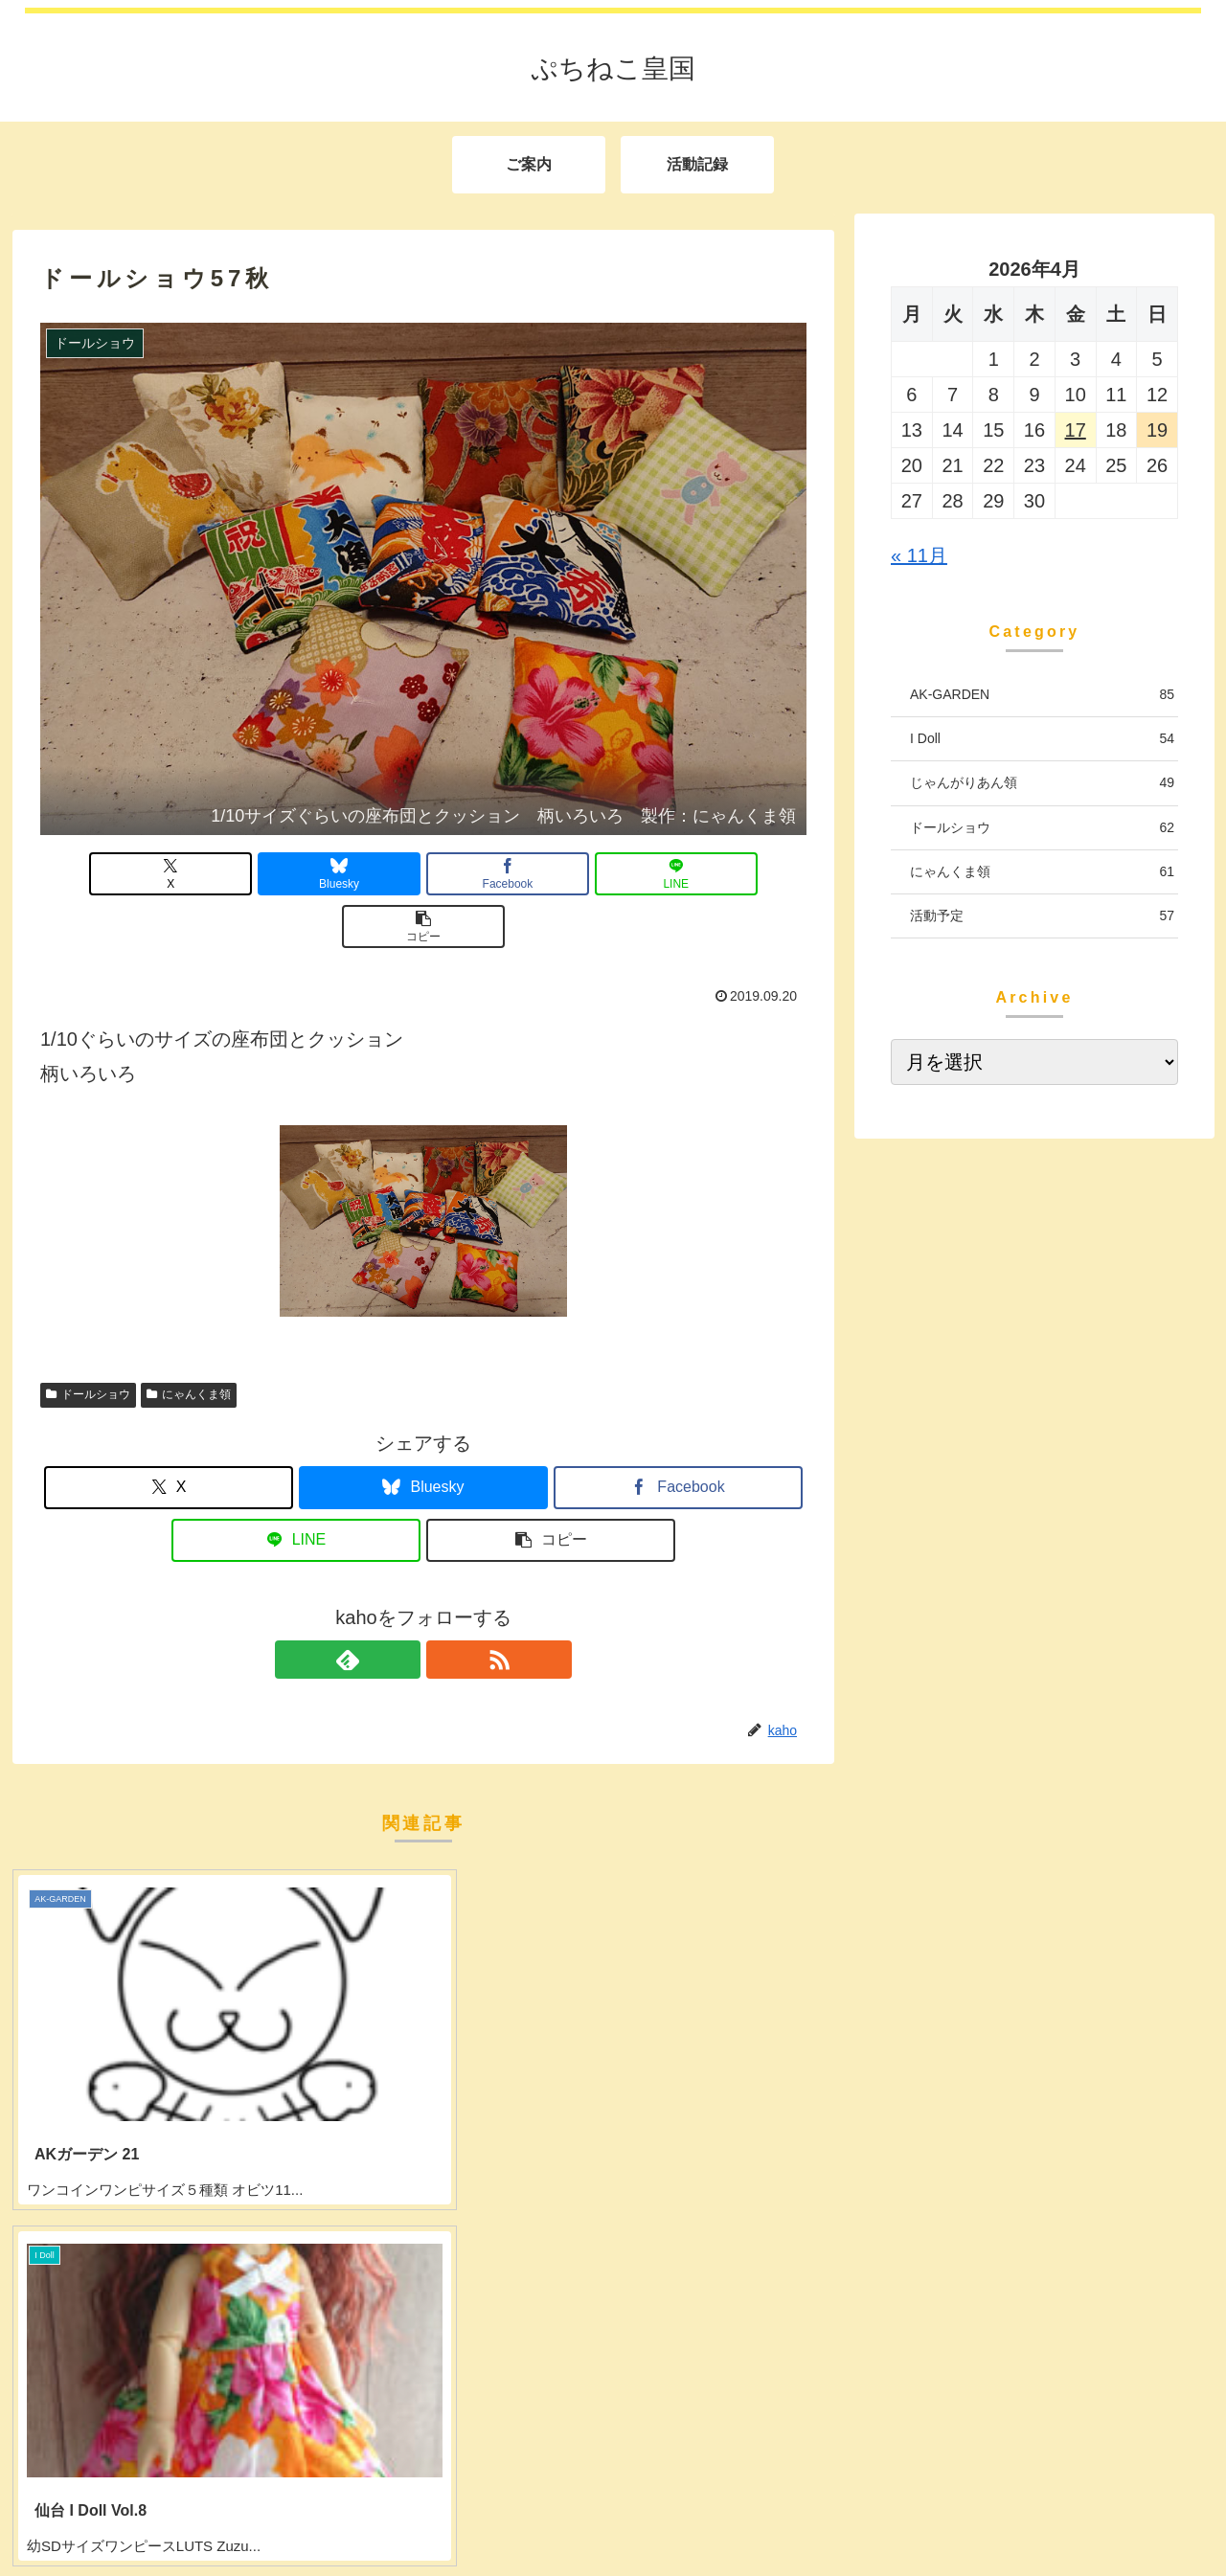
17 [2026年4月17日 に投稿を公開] (1075, 430)
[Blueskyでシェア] (295, 873)
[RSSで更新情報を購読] (445, 1607)
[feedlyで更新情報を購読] (401, 1607)
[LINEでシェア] (551, 873)
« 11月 (919, 555)
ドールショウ (88, 1341)
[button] (681, 873)
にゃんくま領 (189, 1341)
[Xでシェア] (165, 873)
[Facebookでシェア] (423, 873)
